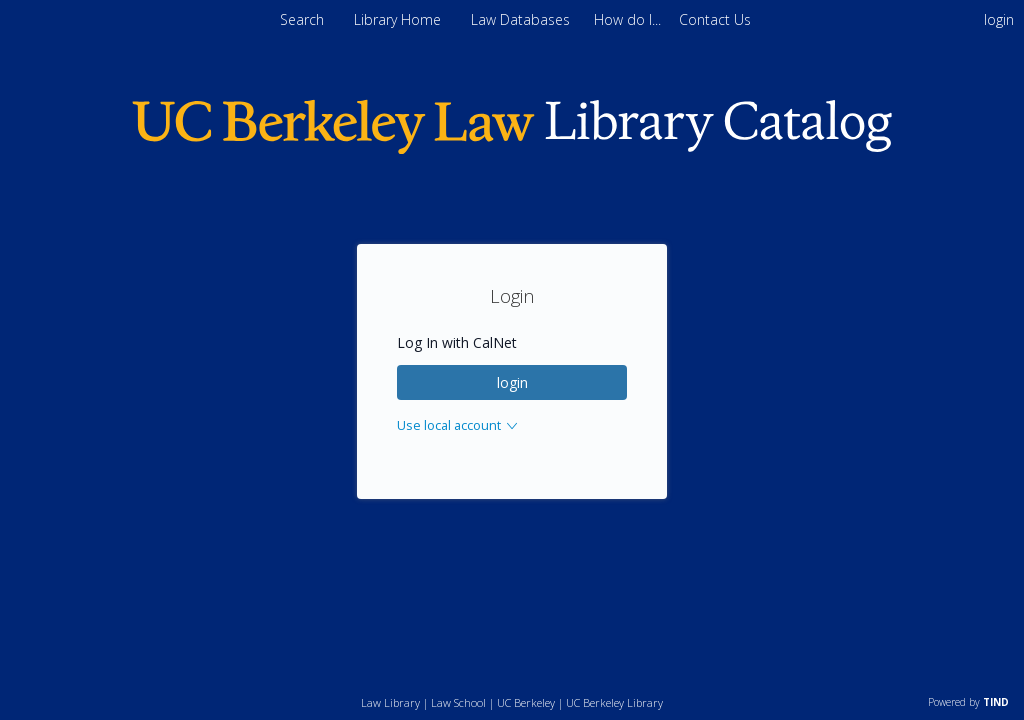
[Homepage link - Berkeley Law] (512, 149)
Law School (458, 702)
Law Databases (522, 19)
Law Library (390, 702)
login (512, 382)
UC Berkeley (526, 702)
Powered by (968, 702)
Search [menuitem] (302, 19)
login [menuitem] (999, 19)
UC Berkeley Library (614, 702)
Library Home (399, 19)
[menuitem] (629, 19)
